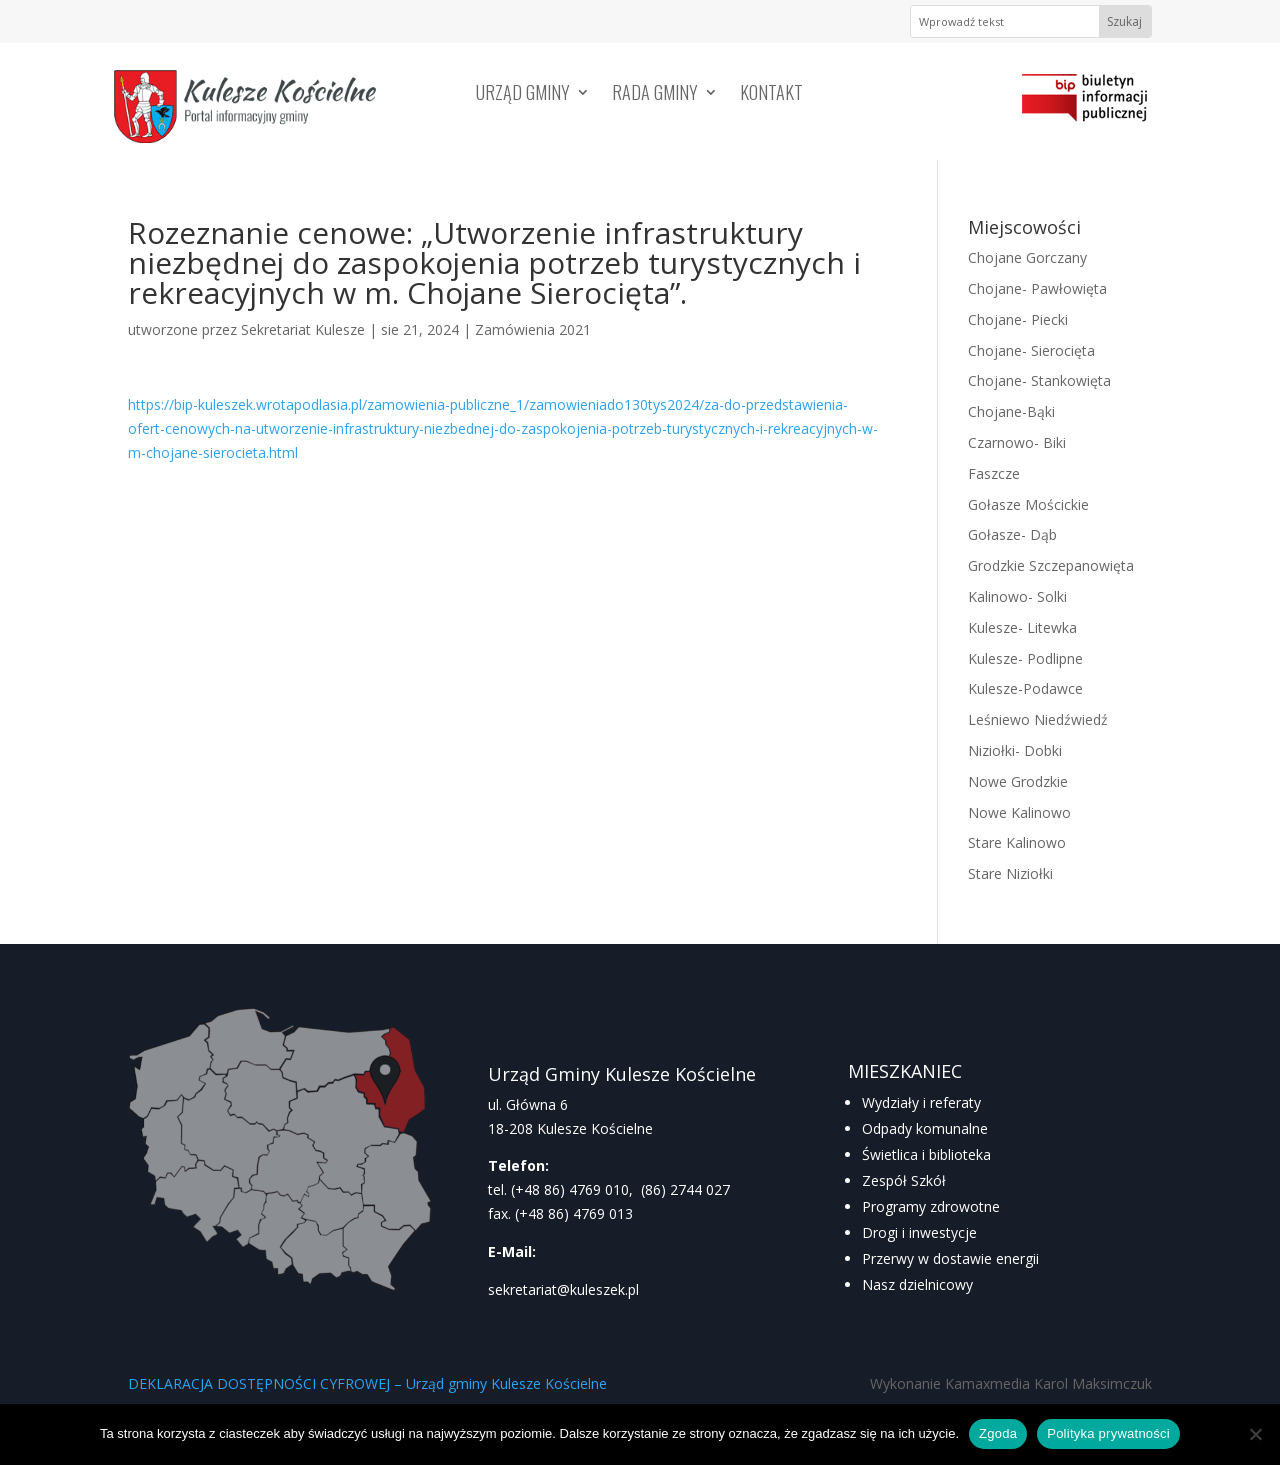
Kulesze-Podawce (1025, 688)
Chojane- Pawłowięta (1037, 288)
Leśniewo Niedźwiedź (1038, 719)
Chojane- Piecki (1018, 319)
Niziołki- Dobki (1015, 750)
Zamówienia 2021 (533, 329)
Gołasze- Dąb (1012, 534)
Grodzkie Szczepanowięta (1051, 565)
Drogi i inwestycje (919, 1232)
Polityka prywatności (1108, 1433)
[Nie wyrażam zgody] (1255, 1434)
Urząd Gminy (523, 95)
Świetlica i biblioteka (926, 1154)
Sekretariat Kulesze (303, 329)
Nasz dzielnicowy (917, 1284)
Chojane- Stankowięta (1039, 380)
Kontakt (771, 95)
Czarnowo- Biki (1017, 442)
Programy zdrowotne (931, 1206)
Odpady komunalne (925, 1128)
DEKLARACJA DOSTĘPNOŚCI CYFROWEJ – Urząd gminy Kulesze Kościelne (367, 1383)
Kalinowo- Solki (1017, 596)
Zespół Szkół (904, 1180)
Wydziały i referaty (921, 1102)
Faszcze (994, 473)
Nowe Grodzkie (1018, 781)
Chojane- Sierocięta (1031, 350)
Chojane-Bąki (1011, 411)
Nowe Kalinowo (1019, 812)
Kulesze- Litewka (1022, 627)
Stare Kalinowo (1017, 842)
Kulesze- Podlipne (1025, 658)
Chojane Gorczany (1027, 257)
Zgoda (998, 1433)
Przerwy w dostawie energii (950, 1258)
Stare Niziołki (1010, 873)
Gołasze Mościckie (1028, 504)
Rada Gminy (655, 95)
